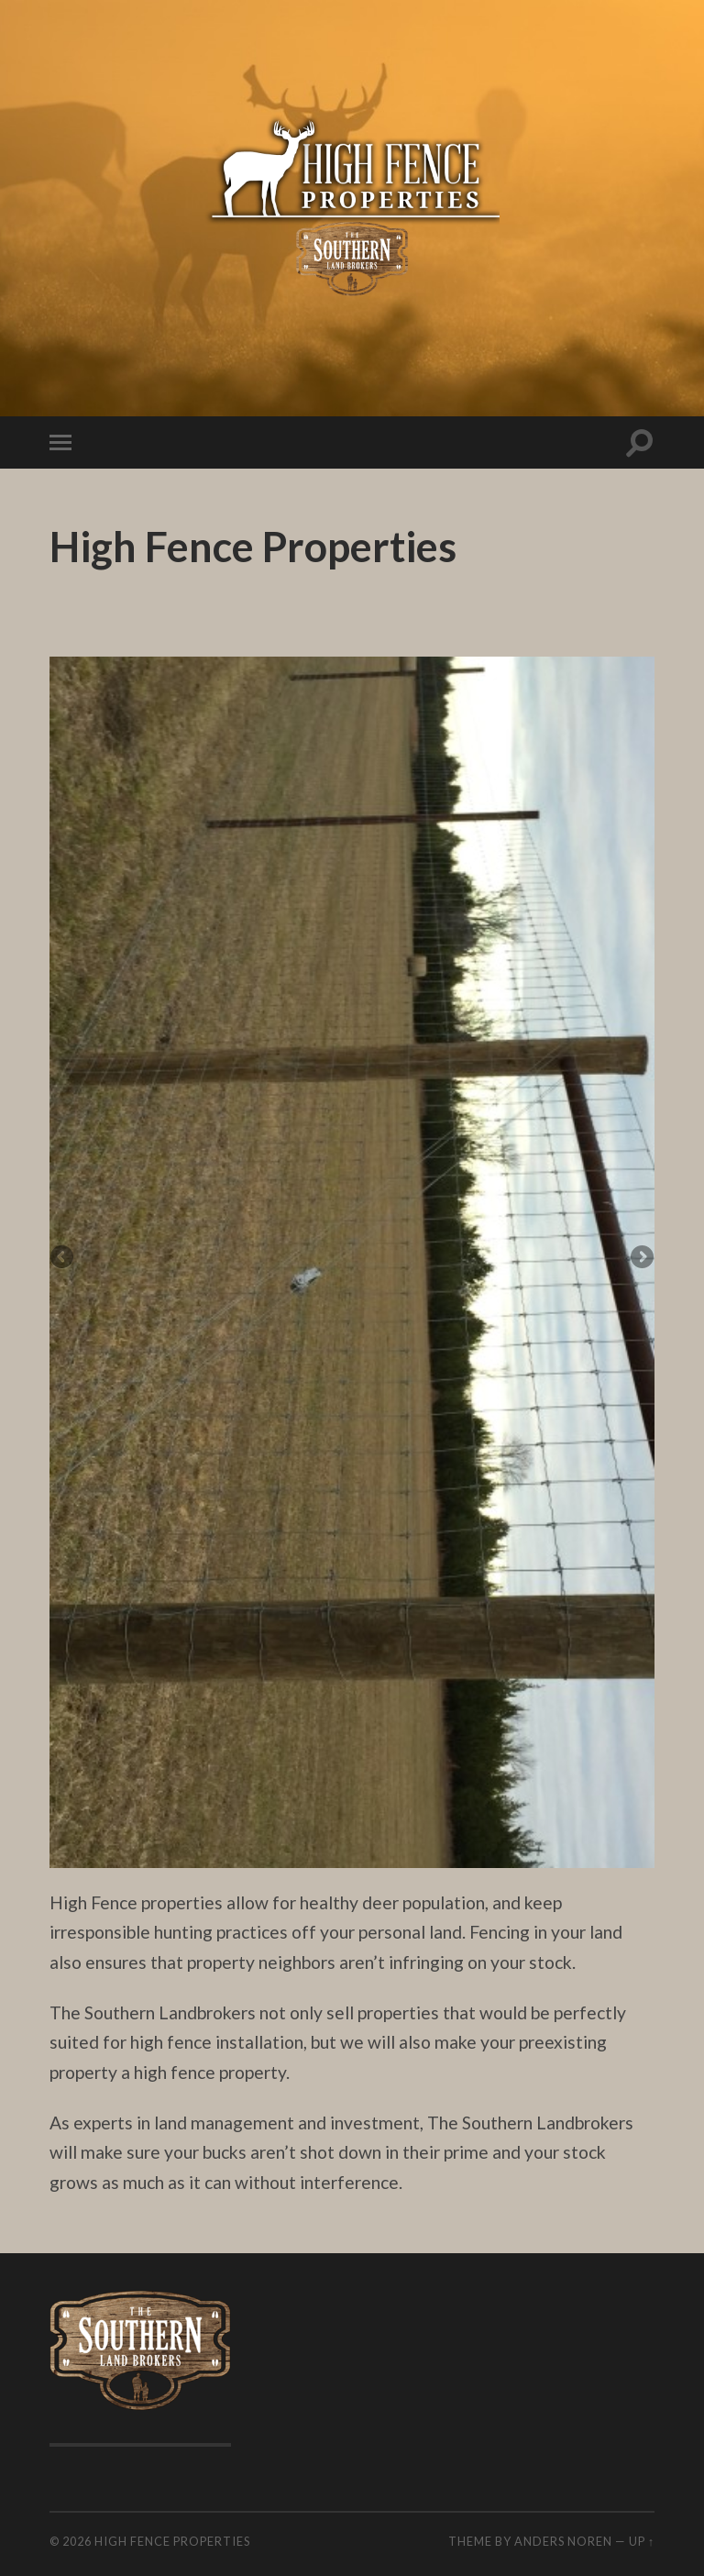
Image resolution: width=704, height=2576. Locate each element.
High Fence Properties (172, 2541)
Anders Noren (563, 2541)
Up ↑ (641, 2541)
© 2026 (72, 2541)
